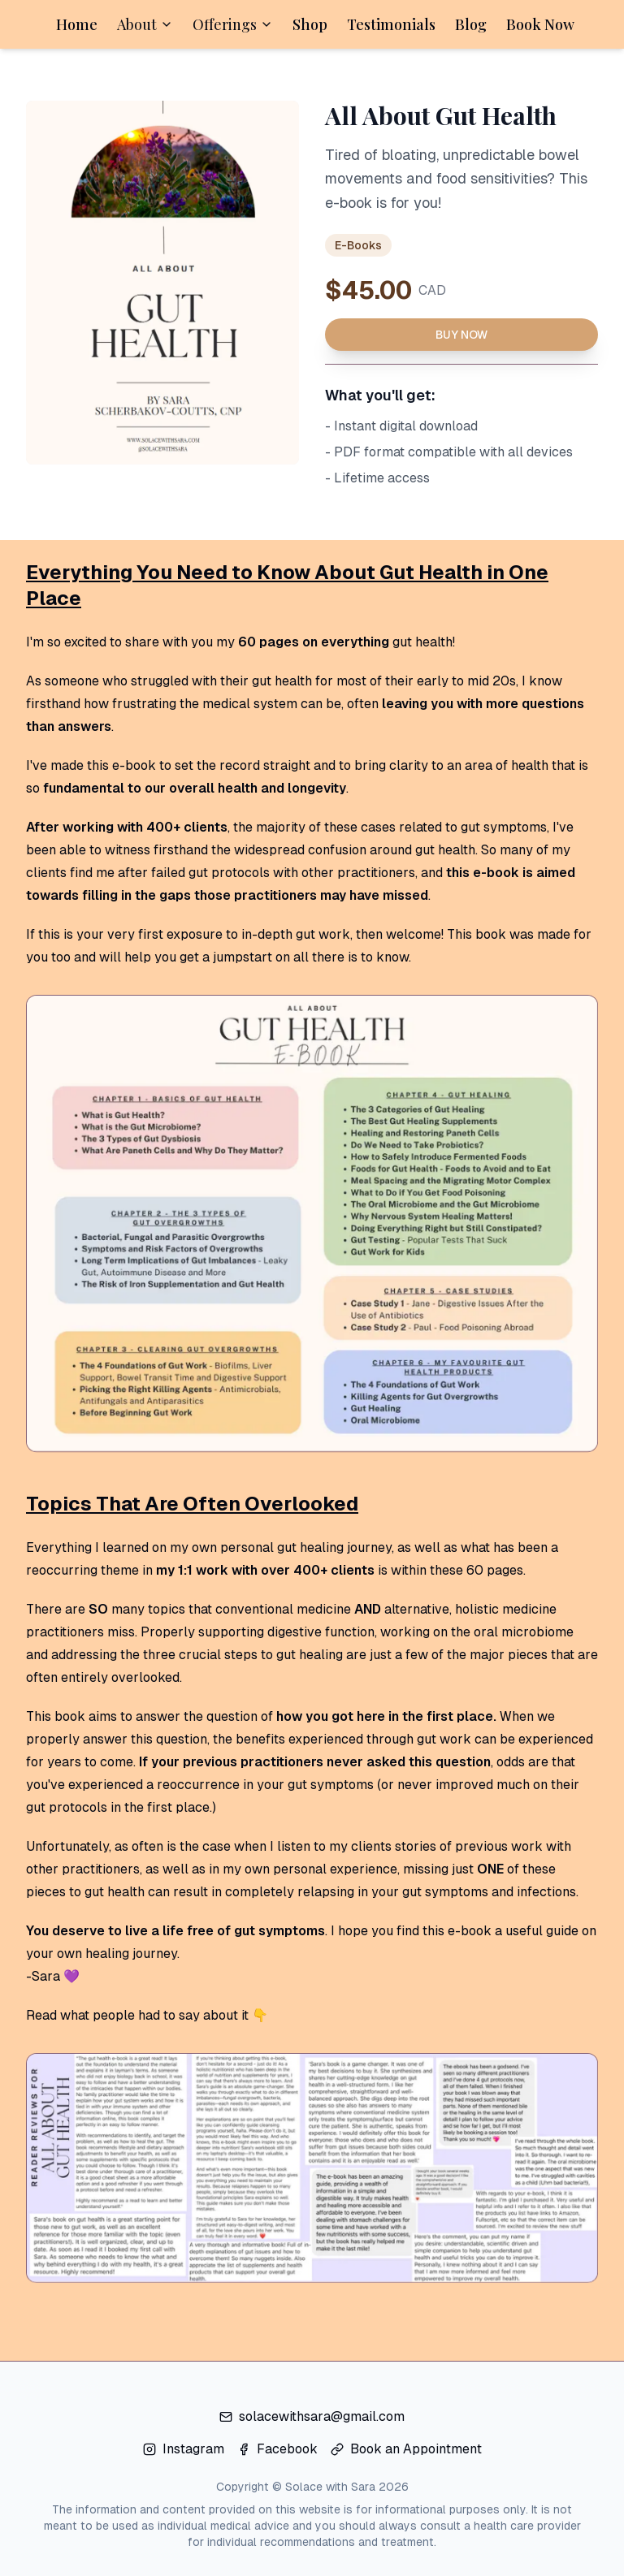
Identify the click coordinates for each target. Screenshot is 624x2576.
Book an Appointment (406, 2449)
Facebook (277, 2449)
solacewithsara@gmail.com (312, 2416)
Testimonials (391, 24)
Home (77, 24)
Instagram (183, 2449)
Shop (309, 24)
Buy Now (462, 334)
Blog (471, 24)
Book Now (540, 24)
